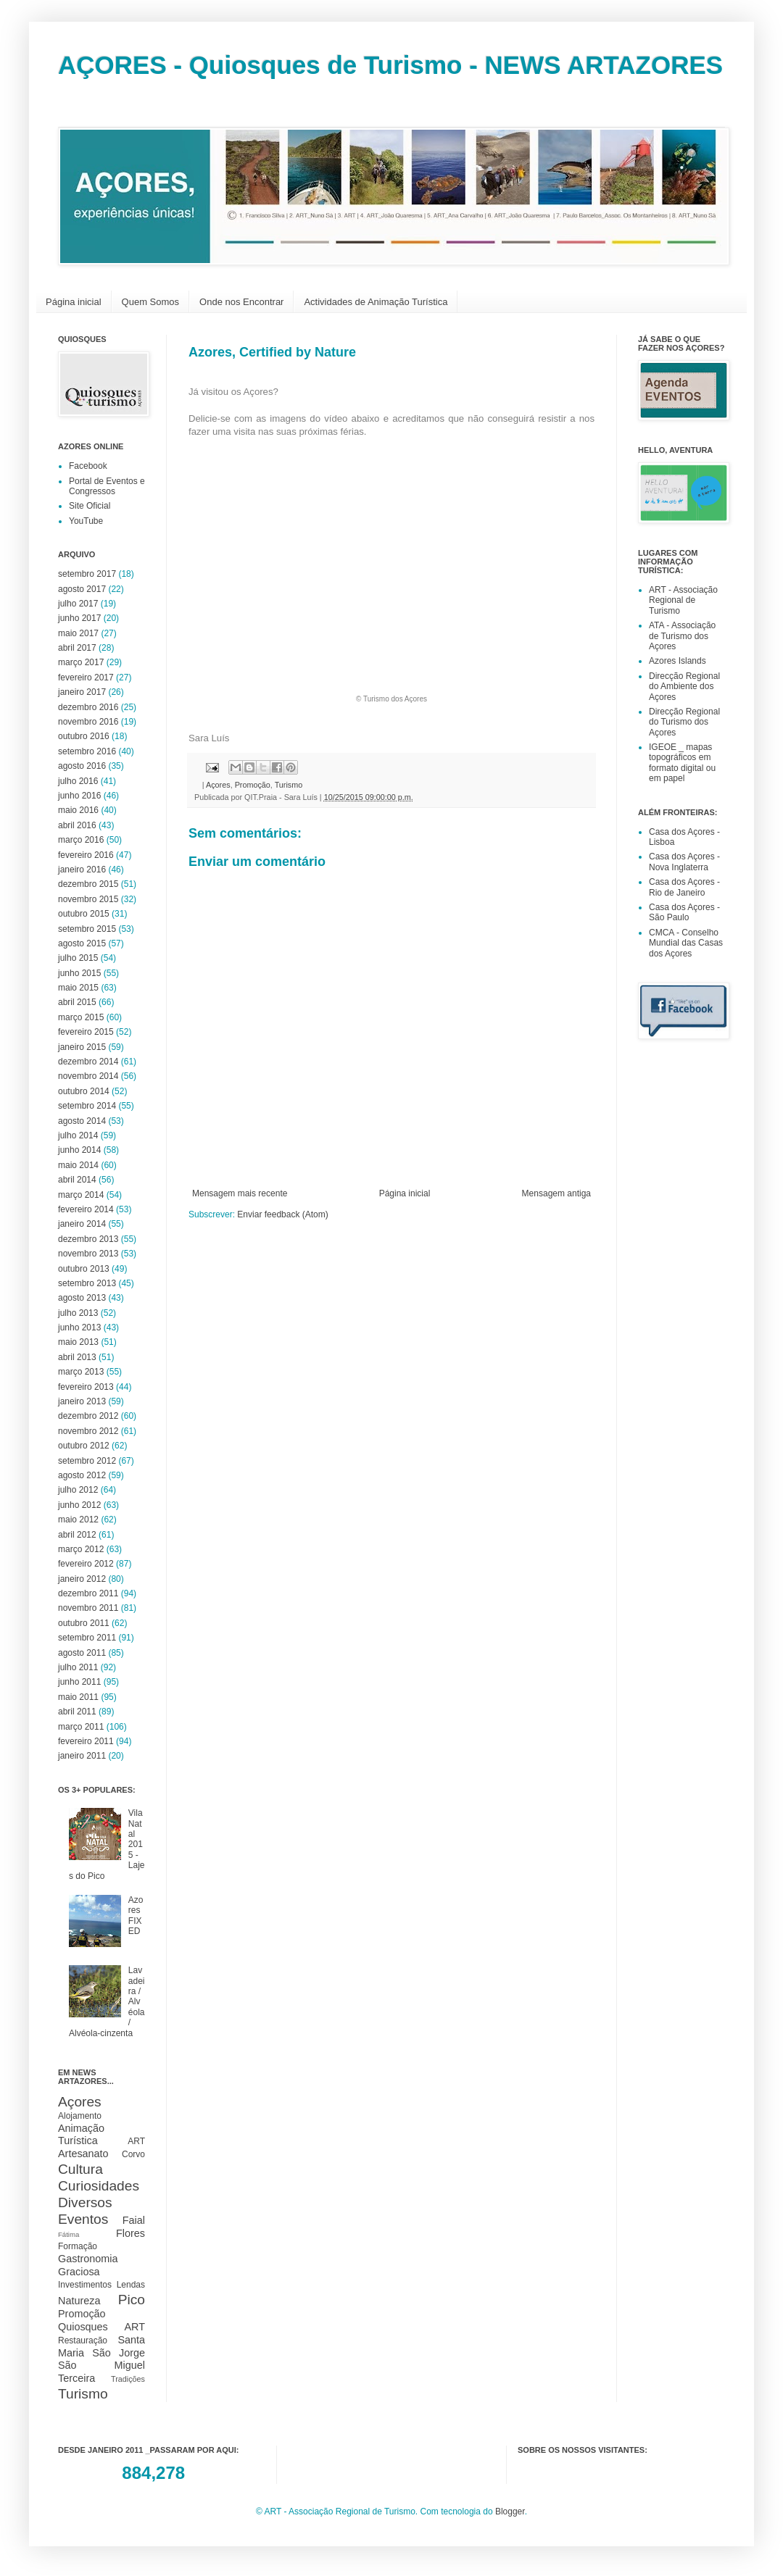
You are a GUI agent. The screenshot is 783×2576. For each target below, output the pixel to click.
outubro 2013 (83, 1269)
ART (136, 2141)
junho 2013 (79, 1327)
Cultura (80, 2169)
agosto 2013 (82, 1298)
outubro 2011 (83, 1623)
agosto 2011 (82, 1653)
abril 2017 (77, 648)
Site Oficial (89, 506)
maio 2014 (78, 1165)
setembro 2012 (87, 1461)
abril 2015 (77, 1002)
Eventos (83, 2219)
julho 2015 (78, 958)
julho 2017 (78, 604)
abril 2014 (77, 1180)
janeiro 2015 (82, 1047)
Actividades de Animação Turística (375, 301)
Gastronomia (87, 2258)
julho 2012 (78, 1490)
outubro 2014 (83, 1091)
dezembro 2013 (88, 1239)
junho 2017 (79, 618)
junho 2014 (79, 1150)
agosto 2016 (82, 766)
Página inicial (74, 301)
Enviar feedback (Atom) (282, 1214)
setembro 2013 (87, 1283)
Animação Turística (81, 2134)
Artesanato (83, 2153)
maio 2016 (78, 810)
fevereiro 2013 (86, 1387)
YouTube (86, 521)
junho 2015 (79, 973)
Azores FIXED (136, 1915)
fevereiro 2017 (86, 677)
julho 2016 (78, 781)
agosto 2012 (82, 1475)
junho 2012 (79, 1505)
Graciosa (79, 2271)
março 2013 (81, 1372)
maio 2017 (78, 633)
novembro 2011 (88, 1608)
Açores (218, 784)
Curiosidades (98, 2185)
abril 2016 (77, 825)
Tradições (128, 2379)
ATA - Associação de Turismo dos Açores (682, 635)
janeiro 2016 (82, 869)
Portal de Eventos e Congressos (107, 486)
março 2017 (81, 662)
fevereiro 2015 (86, 1032)
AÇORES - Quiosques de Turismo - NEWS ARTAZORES (390, 65)
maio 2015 (78, 988)
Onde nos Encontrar (241, 301)
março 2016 (81, 840)
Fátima (68, 2234)
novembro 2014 (88, 1076)
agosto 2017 (82, 589)
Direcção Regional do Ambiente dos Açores (684, 686)
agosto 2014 (82, 1121)
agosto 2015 (82, 943)
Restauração (82, 2340)
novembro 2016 (88, 722)
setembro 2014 (87, 1106)
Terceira (76, 2378)
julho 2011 (78, 1667)
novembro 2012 (88, 1431)
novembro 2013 (88, 1254)
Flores (130, 2233)
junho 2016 (79, 796)
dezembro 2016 (88, 707)
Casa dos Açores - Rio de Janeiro (684, 887)
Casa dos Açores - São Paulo (684, 912)
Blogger (510, 2511)
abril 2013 (77, 1357)
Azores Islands (677, 661)
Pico (131, 2299)
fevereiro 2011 (86, 1741)
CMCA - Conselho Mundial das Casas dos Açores (686, 943)
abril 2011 (77, 1711)
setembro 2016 (87, 751)
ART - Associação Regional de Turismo (683, 600)
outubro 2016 (83, 736)
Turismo (289, 784)
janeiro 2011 (82, 1756)
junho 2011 (79, 1682)
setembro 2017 (87, 574)
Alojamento (80, 2116)
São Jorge (118, 2353)
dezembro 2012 (88, 1416)
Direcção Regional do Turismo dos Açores (684, 722)
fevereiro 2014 (86, 1209)
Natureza (79, 2300)
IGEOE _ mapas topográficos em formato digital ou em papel (682, 762)
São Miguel (101, 2365)
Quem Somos (150, 301)
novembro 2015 (88, 899)
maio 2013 (78, 1342)
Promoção (252, 784)
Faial (134, 2220)
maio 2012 (78, 1519)
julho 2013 (78, 1313)
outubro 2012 (83, 1446)
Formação (77, 2246)
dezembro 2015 (88, 884)
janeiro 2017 (82, 692)
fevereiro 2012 (86, 1564)
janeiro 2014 (82, 1224)
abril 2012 (77, 1535)
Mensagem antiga (556, 1193)
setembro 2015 (87, 929)
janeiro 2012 (82, 1579)
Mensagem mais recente (239, 1193)
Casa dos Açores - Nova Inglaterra (684, 861)
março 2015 (81, 1017)
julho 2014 (78, 1135)
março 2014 (81, 1195)
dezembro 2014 (88, 1061)
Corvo (133, 2154)
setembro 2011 (87, 1638)
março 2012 (81, 1549)
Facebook (88, 466)
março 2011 (81, 1727)
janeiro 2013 (82, 1401)
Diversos (85, 2202)
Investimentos (85, 2285)
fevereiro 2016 (86, 855)
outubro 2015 (83, 914)
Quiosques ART (101, 2327)
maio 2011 (78, 1697)
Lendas (131, 2285)
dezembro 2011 (88, 1593)
